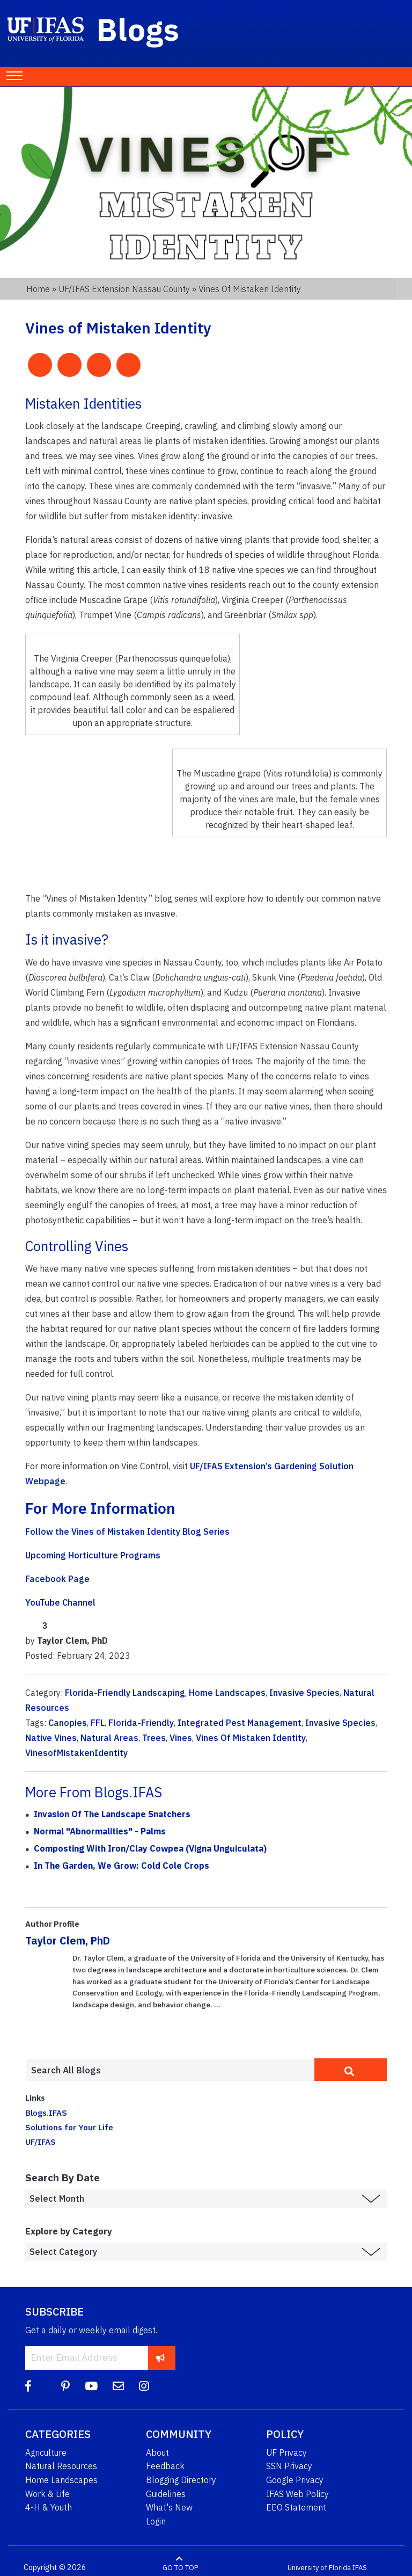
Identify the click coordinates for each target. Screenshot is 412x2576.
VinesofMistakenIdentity (76, 1752)
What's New (169, 2507)
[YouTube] (91, 2386)
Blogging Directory (181, 2480)
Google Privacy (294, 2480)
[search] (350, 2069)
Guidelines (166, 2493)
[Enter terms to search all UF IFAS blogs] (169, 2070)
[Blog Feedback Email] (118, 2386)
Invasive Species (304, 1692)
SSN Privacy (289, 2466)
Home (38, 289)
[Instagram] (144, 2386)
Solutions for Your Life (69, 2127)
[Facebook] (28, 2386)
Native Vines (51, 1737)
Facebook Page (57, 1578)
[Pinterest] (65, 2386)
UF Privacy (286, 2452)
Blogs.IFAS (46, 2112)
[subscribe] (160, 2357)
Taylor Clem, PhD (67, 1940)
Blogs (138, 29)
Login (156, 2521)
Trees (154, 1737)
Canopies (67, 1722)
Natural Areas (109, 1737)
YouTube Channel (60, 1602)
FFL (98, 1722)
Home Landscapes (227, 1692)
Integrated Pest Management (239, 1722)
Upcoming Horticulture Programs (92, 1555)
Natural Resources (61, 2466)
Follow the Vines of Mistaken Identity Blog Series (127, 1531)
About (157, 2452)
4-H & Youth (48, 2507)
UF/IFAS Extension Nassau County (124, 289)
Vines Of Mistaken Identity (251, 1737)
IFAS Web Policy (297, 2493)
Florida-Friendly (141, 1722)
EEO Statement (296, 2507)
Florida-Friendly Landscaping (125, 1692)
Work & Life (47, 2493)
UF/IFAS (40, 2141)
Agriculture (46, 2452)
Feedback (165, 2466)
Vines (181, 1737)
